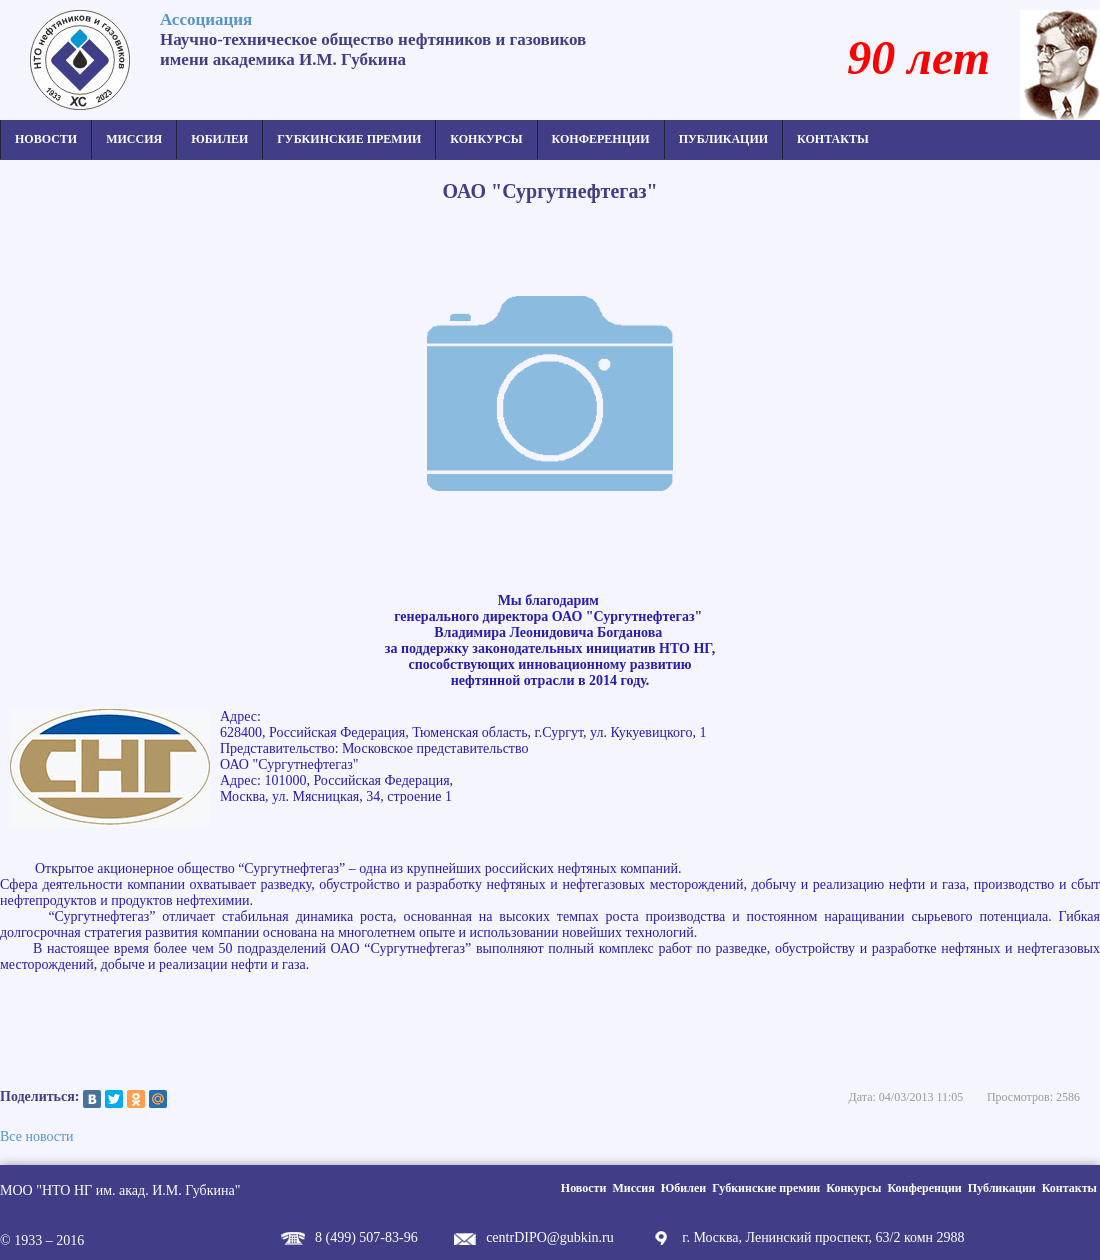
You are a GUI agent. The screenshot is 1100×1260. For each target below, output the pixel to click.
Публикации (723, 139)
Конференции (601, 139)
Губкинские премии (349, 139)
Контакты (833, 139)
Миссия (134, 139)
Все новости (37, 1136)
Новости (46, 139)
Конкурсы (486, 139)
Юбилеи (219, 139)
